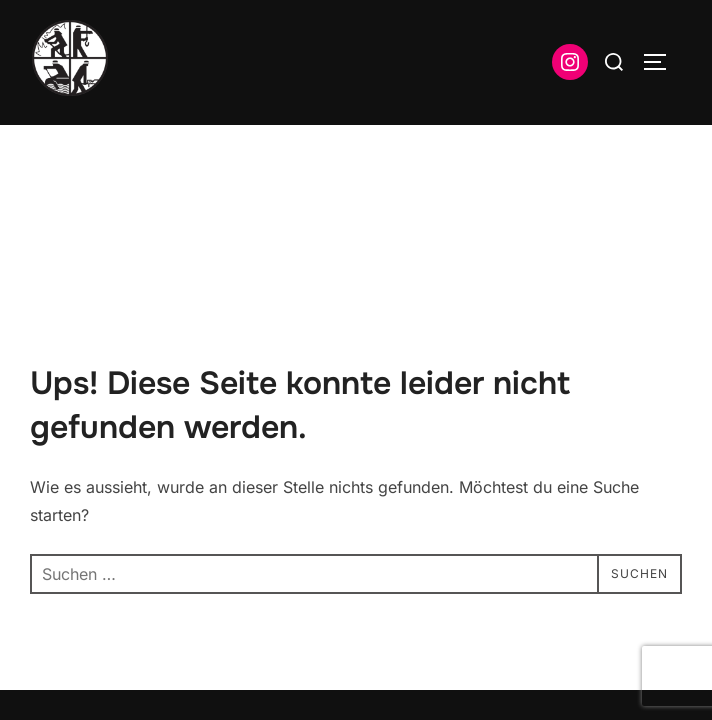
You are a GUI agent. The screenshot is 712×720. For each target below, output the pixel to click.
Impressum (66, 604)
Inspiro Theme (536, 629)
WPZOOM (648, 629)
